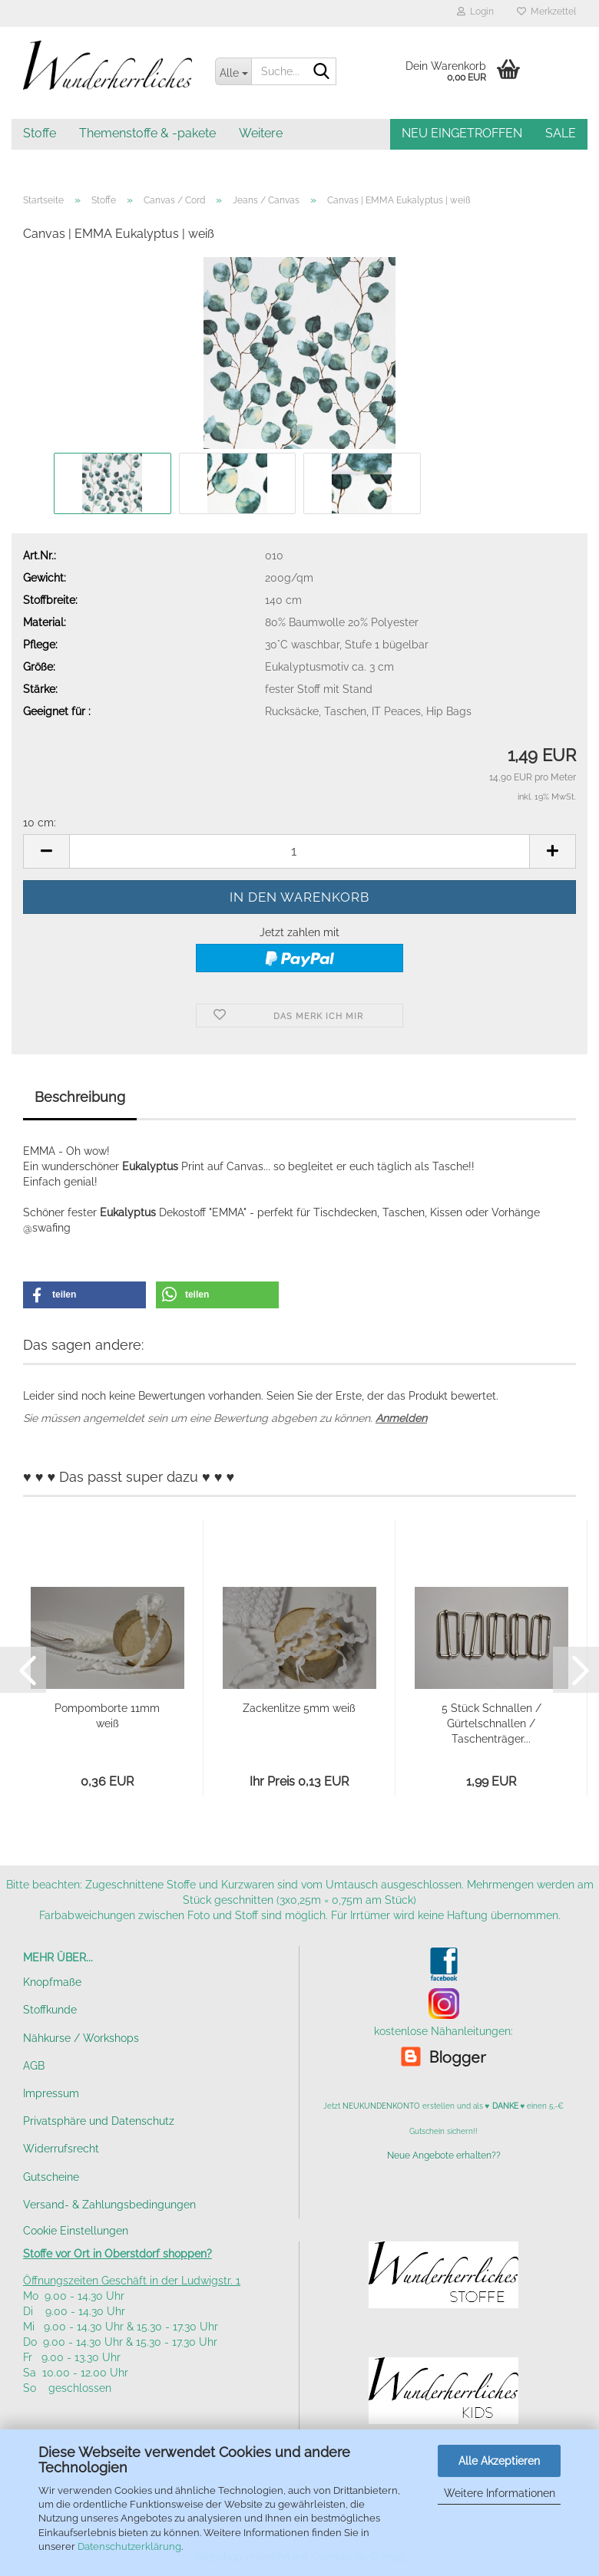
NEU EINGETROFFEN (462, 133)
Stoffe (39, 133)
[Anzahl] (299, 851)
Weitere (261, 133)
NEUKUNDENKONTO (381, 2106)
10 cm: (39, 822)
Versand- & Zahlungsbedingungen (109, 2204)
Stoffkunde (50, 2010)
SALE (560, 133)
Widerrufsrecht (61, 2148)
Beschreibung (80, 1097)
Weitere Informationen (499, 2493)
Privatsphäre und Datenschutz (98, 2121)
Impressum (51, 2093)
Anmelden (401, 1418)
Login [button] (475, 11)
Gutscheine (51, 2177)
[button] (46, 851)
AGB (34, 2066)
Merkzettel (546, 11)
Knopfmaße (52, 1982)
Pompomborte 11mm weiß (107, 1716)
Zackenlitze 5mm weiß (299, 1708)
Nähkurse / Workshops (81, 2038)
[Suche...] (233, 71)
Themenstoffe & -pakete (147, 133)
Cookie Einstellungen (75, 2231)
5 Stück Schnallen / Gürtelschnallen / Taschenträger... (491, 1723)
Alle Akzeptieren (499, 2461)
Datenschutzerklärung (129, 2546)
